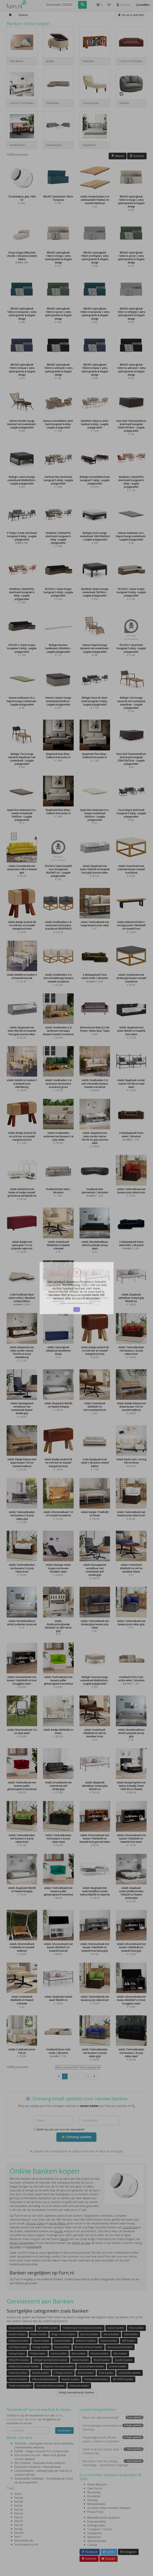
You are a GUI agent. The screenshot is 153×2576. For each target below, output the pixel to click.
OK (76, 1313)
